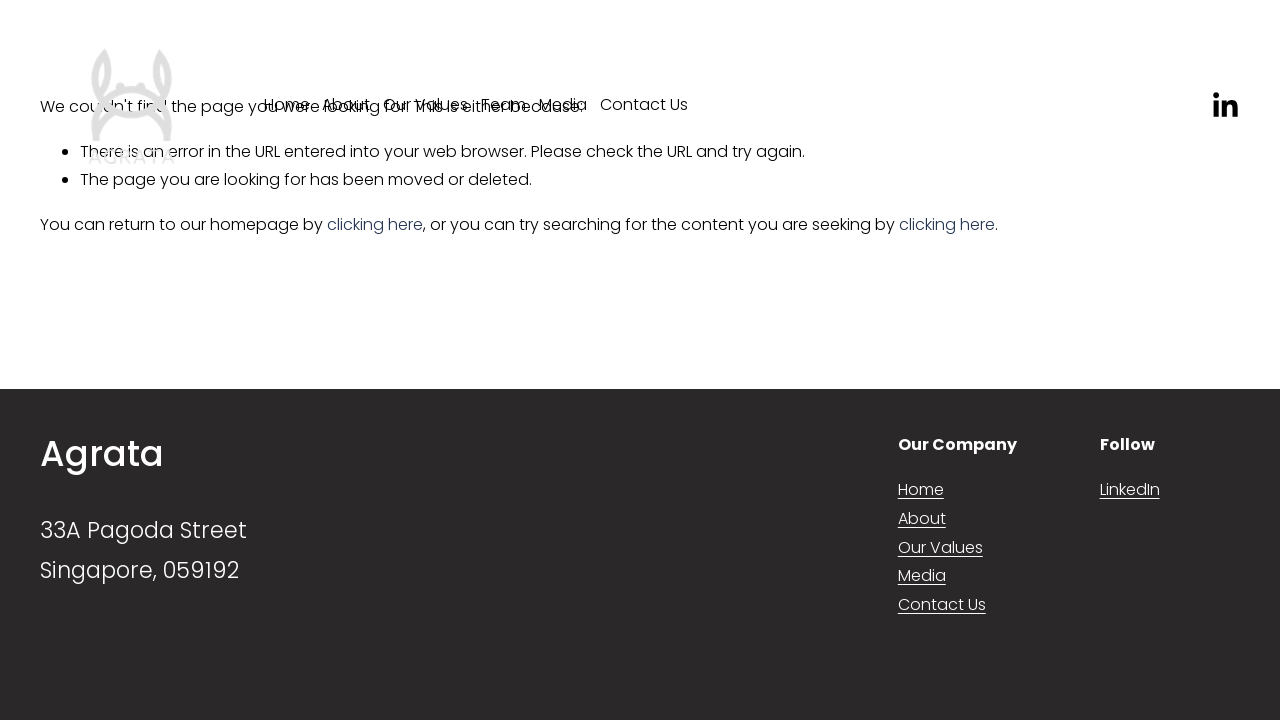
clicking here (375, 224)
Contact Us (644, 104)
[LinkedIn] (1224, 105)
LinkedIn (1130, 489)
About (346, 104)
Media (563, 104)
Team (503, 104)
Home (287, 104)
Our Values (425, 104)
